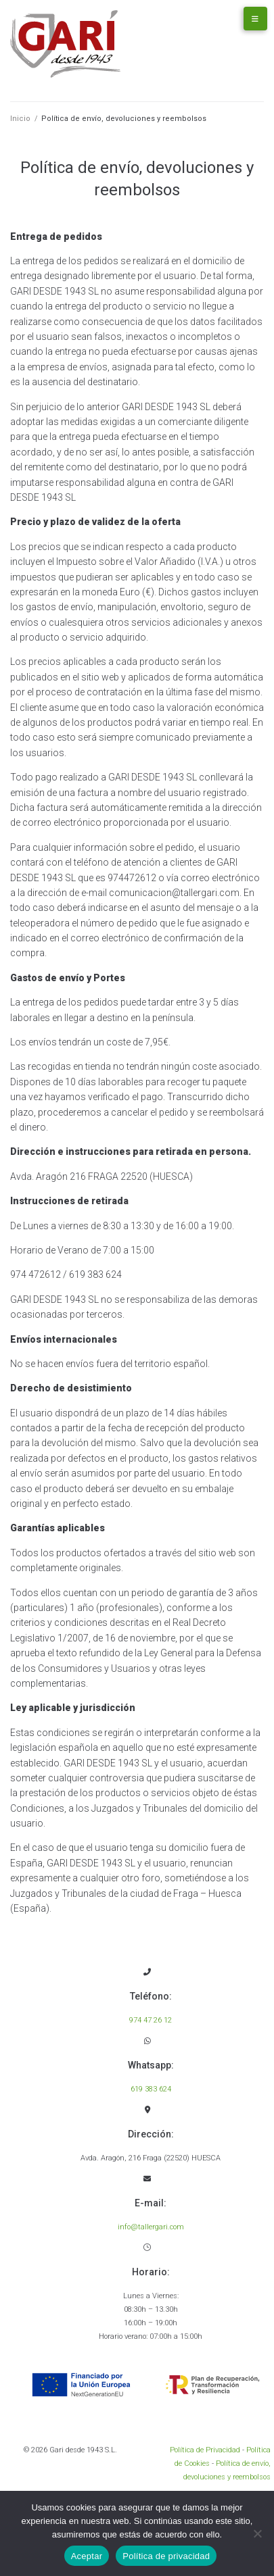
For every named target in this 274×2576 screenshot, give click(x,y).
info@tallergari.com (151, 2227)
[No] (257, 2533)
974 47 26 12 (150, 2020)
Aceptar (87, 2556)
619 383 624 (151, 2089)
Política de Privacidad (205, 2450)
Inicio (20, 118)
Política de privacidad (166, 2556)
